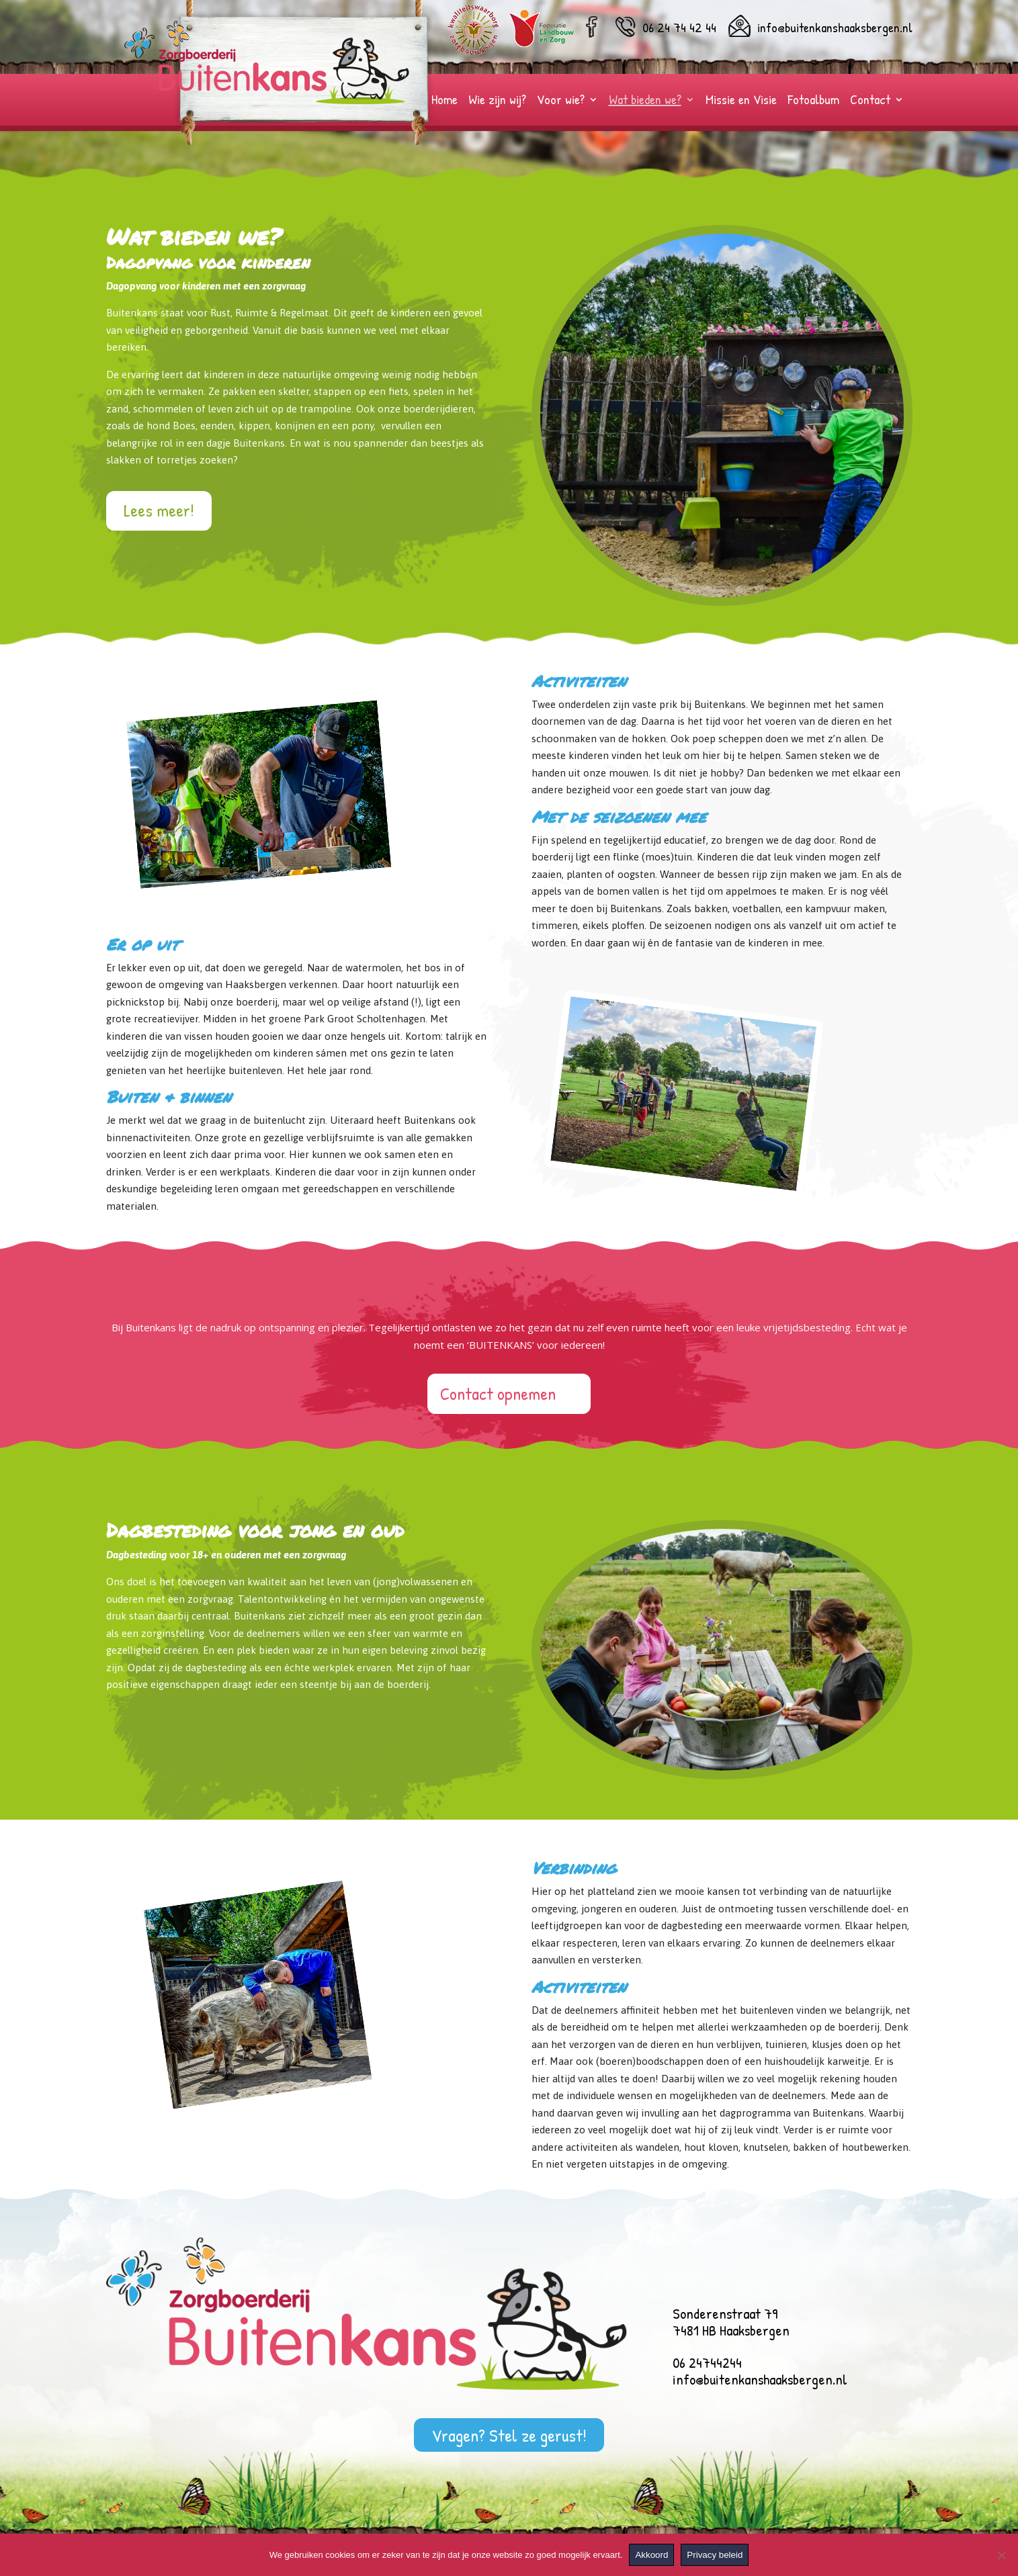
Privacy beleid (715, 2555)
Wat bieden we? (645, 101)
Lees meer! (159, 510)
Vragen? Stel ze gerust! (509, 2434)
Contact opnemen (498, 1393)
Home (444, 101)
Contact (870, 101)
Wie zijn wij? (497, 101)
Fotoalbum (813, 101)
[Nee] (1001, 2555)
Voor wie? (561, 101)
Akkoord (651, 2555)
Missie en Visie (741, 101)
